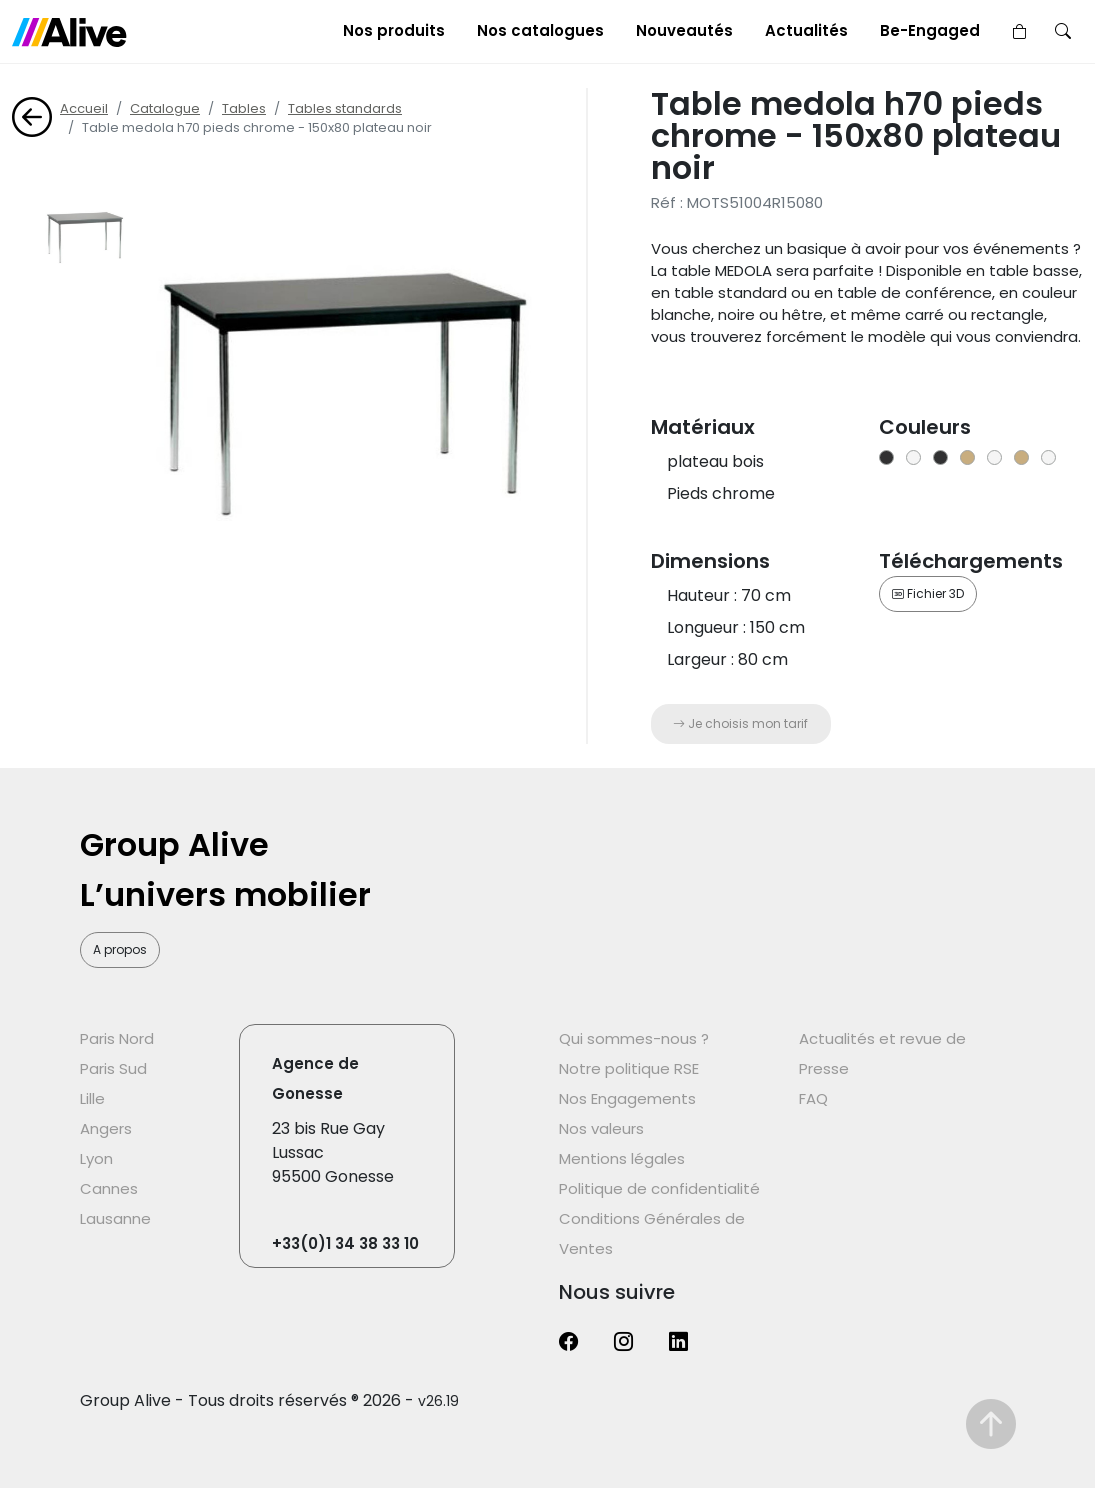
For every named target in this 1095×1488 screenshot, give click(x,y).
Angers (106, 1128)
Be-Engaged (930, 30)
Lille (92, 1098)
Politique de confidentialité (659, 1188)
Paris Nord (117, 1038)
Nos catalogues (540, 30)
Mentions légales (622, 1158)
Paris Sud (113, 1068)
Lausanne (115, 1218)
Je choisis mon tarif (740, 723)
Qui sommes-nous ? (634, 1038)
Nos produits (394, 30)
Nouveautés (684, 30)
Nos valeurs (601, 1128)
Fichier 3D (928, 593)
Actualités (806, 30)
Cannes (109, 1188)
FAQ (813, 1098)
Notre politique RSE (629, 1068)
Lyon (96, 1158)
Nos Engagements (627, 1098)
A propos (120, 949)
